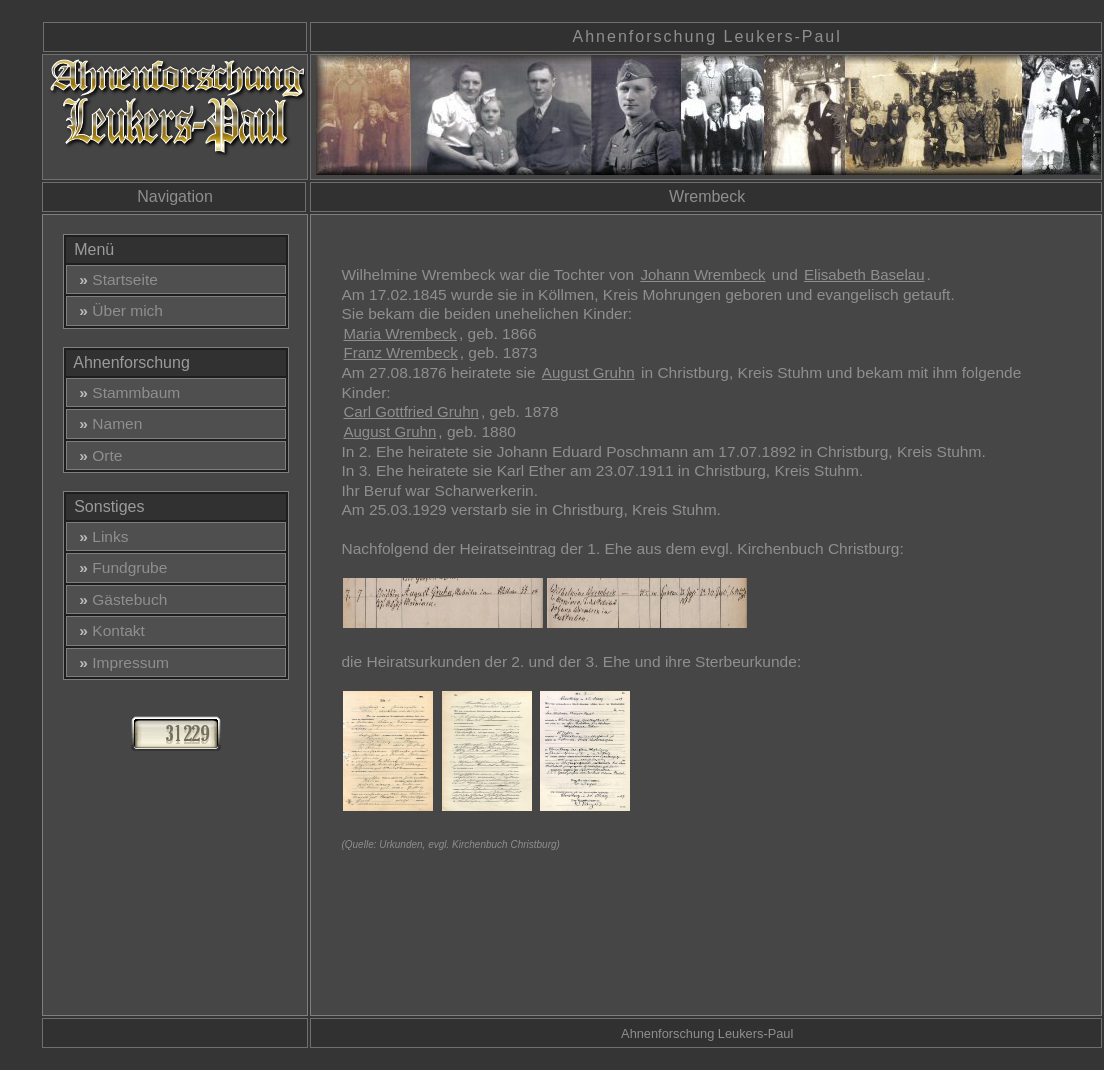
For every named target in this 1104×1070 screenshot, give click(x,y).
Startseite (114, 279)
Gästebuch (119, 599)
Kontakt (108, 630)
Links (100, 536)
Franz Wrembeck (400, 352)
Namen (107, 423)
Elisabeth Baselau (864, 274)
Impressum (120, 662)
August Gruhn (588, 372)
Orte (97, 455)
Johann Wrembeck (702, 274)
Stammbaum (126, 392)
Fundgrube (119, 567)
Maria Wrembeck (399, 333)
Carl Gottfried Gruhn (410, 411)
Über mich (117, 310)
